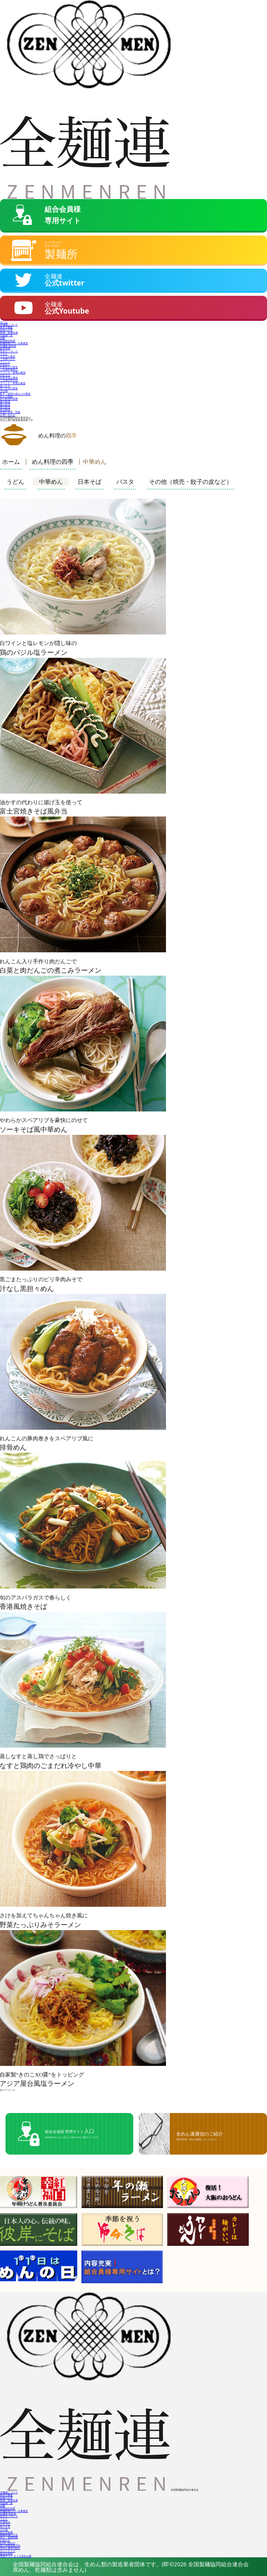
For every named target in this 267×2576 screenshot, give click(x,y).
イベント (5, 360)
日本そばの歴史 (9, 377)
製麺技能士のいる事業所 (14, 342)
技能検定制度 (7, 339)
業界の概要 (6, 326)
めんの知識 (6, 395)
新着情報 (5, 347)
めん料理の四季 (9, 398)
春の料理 (5, 400)
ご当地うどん (7, 358)
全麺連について (9, 324)
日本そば (5, 374)
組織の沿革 (6, 329)
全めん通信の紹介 (10, 2547)
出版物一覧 (6, 334)
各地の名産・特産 (10, 411)
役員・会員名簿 (9, 332)
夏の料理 (5, 403)
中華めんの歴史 (9, 366)
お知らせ (5, 2539)
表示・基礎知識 (9, 2536)
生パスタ (5, 385)
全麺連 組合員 (8, 345)
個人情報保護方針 (10, 2544)
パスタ (125, 481)
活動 (2, 337)
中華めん (5, 363)
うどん (4, 353)
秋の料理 (5, 406)
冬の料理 (5, 408)
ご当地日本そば (9, 379)
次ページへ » (7, 2089)
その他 (4, 390)
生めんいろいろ (9, 350)
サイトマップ (7, 2549)
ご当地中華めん (9, 368)
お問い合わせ (7, 413)
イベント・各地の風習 (12, 371)
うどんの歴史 (7, 355)
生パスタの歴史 (9, 387)
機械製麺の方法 (9, 2534)
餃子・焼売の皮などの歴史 (15, 392)
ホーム (4, 321)
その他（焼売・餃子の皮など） (190, 481)
